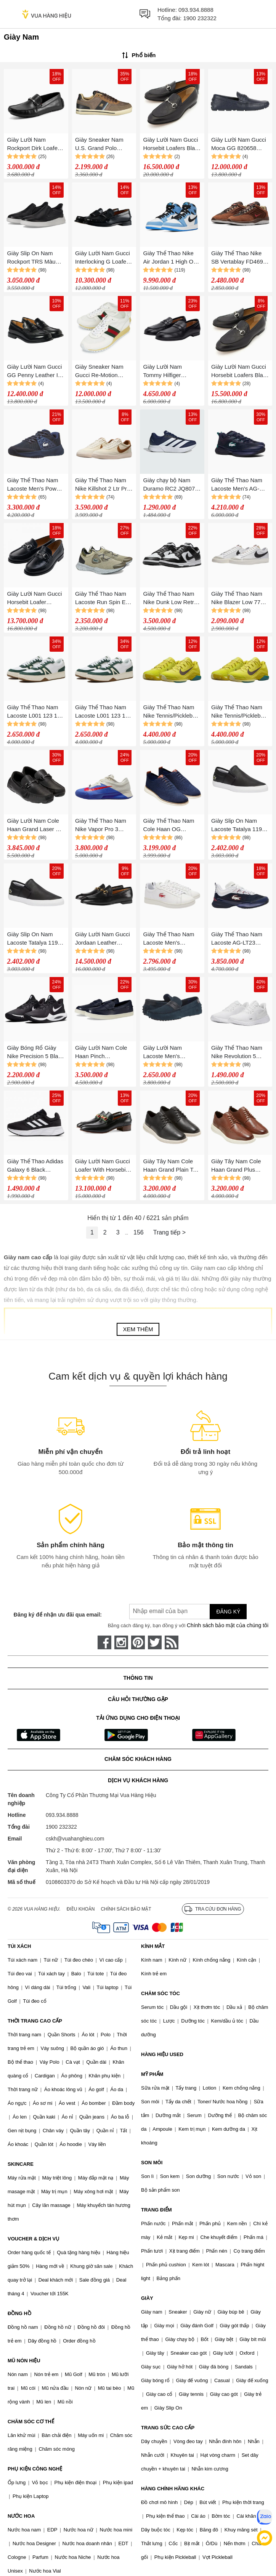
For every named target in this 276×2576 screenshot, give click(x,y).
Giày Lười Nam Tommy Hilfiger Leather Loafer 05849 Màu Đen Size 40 (170, 371)
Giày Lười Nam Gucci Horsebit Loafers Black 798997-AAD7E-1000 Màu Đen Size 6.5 (240, 371)
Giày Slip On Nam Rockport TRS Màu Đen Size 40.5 (31, 258)
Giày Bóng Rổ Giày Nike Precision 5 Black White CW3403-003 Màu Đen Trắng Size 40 (35, 1052)
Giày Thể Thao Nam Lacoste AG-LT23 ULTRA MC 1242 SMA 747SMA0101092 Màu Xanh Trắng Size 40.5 (239, 939)
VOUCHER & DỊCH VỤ (33, 2239)
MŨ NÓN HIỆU (24, 2360)
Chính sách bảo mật (126, 1909)
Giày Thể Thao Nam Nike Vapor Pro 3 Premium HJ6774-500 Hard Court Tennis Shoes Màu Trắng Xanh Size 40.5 (103, 825)
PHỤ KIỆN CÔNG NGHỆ (35, 2469)
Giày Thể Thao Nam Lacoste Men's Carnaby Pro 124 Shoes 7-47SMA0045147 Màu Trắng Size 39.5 (170, 939)
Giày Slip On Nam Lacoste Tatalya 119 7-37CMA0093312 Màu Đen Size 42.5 (240, 825)
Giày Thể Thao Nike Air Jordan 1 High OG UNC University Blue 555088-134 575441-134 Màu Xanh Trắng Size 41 (170, 258)
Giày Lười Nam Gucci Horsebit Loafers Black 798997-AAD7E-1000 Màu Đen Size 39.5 (172, 144)
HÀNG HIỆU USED (162, 2054)
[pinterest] (138, 1642)
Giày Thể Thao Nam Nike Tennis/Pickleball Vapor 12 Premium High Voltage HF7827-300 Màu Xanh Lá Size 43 (171, 712)
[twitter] (155, 1642)
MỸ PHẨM (152, 2074)
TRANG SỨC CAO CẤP (167, 2427)
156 (138, 1232)
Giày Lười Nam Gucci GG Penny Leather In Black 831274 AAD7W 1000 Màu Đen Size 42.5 (35, 371)
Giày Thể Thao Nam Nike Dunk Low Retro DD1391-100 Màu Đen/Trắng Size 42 (170, 598)
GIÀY (147, 2298)
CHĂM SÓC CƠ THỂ (31, 2421)
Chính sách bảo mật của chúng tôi (227, 1625)
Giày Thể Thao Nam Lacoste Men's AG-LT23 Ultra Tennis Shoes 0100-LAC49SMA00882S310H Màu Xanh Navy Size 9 (239, 485)
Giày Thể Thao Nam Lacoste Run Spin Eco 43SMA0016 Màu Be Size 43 (103, 598)
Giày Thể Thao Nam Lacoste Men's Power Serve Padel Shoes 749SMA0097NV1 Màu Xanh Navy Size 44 (34, 485)
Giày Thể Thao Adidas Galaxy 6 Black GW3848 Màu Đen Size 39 (35, 1166)
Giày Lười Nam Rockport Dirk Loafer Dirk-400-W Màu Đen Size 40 (34, 144)
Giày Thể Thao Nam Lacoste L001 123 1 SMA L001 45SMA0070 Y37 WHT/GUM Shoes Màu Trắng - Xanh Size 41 (32, 712)
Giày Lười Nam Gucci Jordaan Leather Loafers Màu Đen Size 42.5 (103, 939)
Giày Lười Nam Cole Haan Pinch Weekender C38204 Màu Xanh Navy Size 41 (101, 1052)
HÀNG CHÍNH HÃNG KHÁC (172, 2488)
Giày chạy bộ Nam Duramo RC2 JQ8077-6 (171, 485)
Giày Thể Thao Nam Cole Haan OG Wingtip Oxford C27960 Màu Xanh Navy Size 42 (168, 825)
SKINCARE (21, 2164)
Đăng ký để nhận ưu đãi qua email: (58, 1615)
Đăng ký (228, 1612)
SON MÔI (151, 2162)
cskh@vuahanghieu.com (75, 1839)
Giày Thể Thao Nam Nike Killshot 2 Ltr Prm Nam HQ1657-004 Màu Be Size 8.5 (103, 485)
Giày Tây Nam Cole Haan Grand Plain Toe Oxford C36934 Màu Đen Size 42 (171, 1166)
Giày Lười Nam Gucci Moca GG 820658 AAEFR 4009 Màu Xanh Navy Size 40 (238, 144)
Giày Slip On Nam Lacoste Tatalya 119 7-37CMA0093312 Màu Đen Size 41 (35, 939)
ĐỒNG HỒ (19, 2313)
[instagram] (121, 1642)
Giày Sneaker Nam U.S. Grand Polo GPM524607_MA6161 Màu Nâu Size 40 (103, 144)
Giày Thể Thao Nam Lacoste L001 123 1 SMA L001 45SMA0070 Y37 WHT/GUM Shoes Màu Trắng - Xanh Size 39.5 (100, 712)
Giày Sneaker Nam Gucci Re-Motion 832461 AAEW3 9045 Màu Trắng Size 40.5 (102, 371)
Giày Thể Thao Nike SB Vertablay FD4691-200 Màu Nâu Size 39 (239, 258)
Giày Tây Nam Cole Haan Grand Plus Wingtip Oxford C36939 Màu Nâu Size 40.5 (240, 1166)
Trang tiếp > (169, 1232)
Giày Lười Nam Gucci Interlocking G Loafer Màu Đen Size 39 (102, 258)
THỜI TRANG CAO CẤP (35, 2021)
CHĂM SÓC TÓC (160, 1993)
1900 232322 (200, 18)
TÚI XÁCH (19, 1946)
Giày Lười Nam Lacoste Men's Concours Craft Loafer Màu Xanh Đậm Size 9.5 (171, 1052)
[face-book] (104, 1642)
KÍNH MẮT (153, 1946)
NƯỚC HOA (21, 2516)
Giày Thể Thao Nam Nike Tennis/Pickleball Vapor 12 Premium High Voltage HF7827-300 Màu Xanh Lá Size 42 (239, 712)
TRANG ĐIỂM (156, 2210)
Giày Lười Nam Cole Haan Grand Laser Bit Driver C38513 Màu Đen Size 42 (34, 825)
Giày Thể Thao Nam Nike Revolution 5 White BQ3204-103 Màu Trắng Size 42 (236, 1052)
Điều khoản (81, 1909)
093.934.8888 (195, 9)
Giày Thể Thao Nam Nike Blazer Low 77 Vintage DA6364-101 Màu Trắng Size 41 (237, 598)
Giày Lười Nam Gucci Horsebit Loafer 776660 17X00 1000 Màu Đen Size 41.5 (34, 598)
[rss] (171, 1642)
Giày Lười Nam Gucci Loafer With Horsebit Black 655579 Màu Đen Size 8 (102, 1166)
